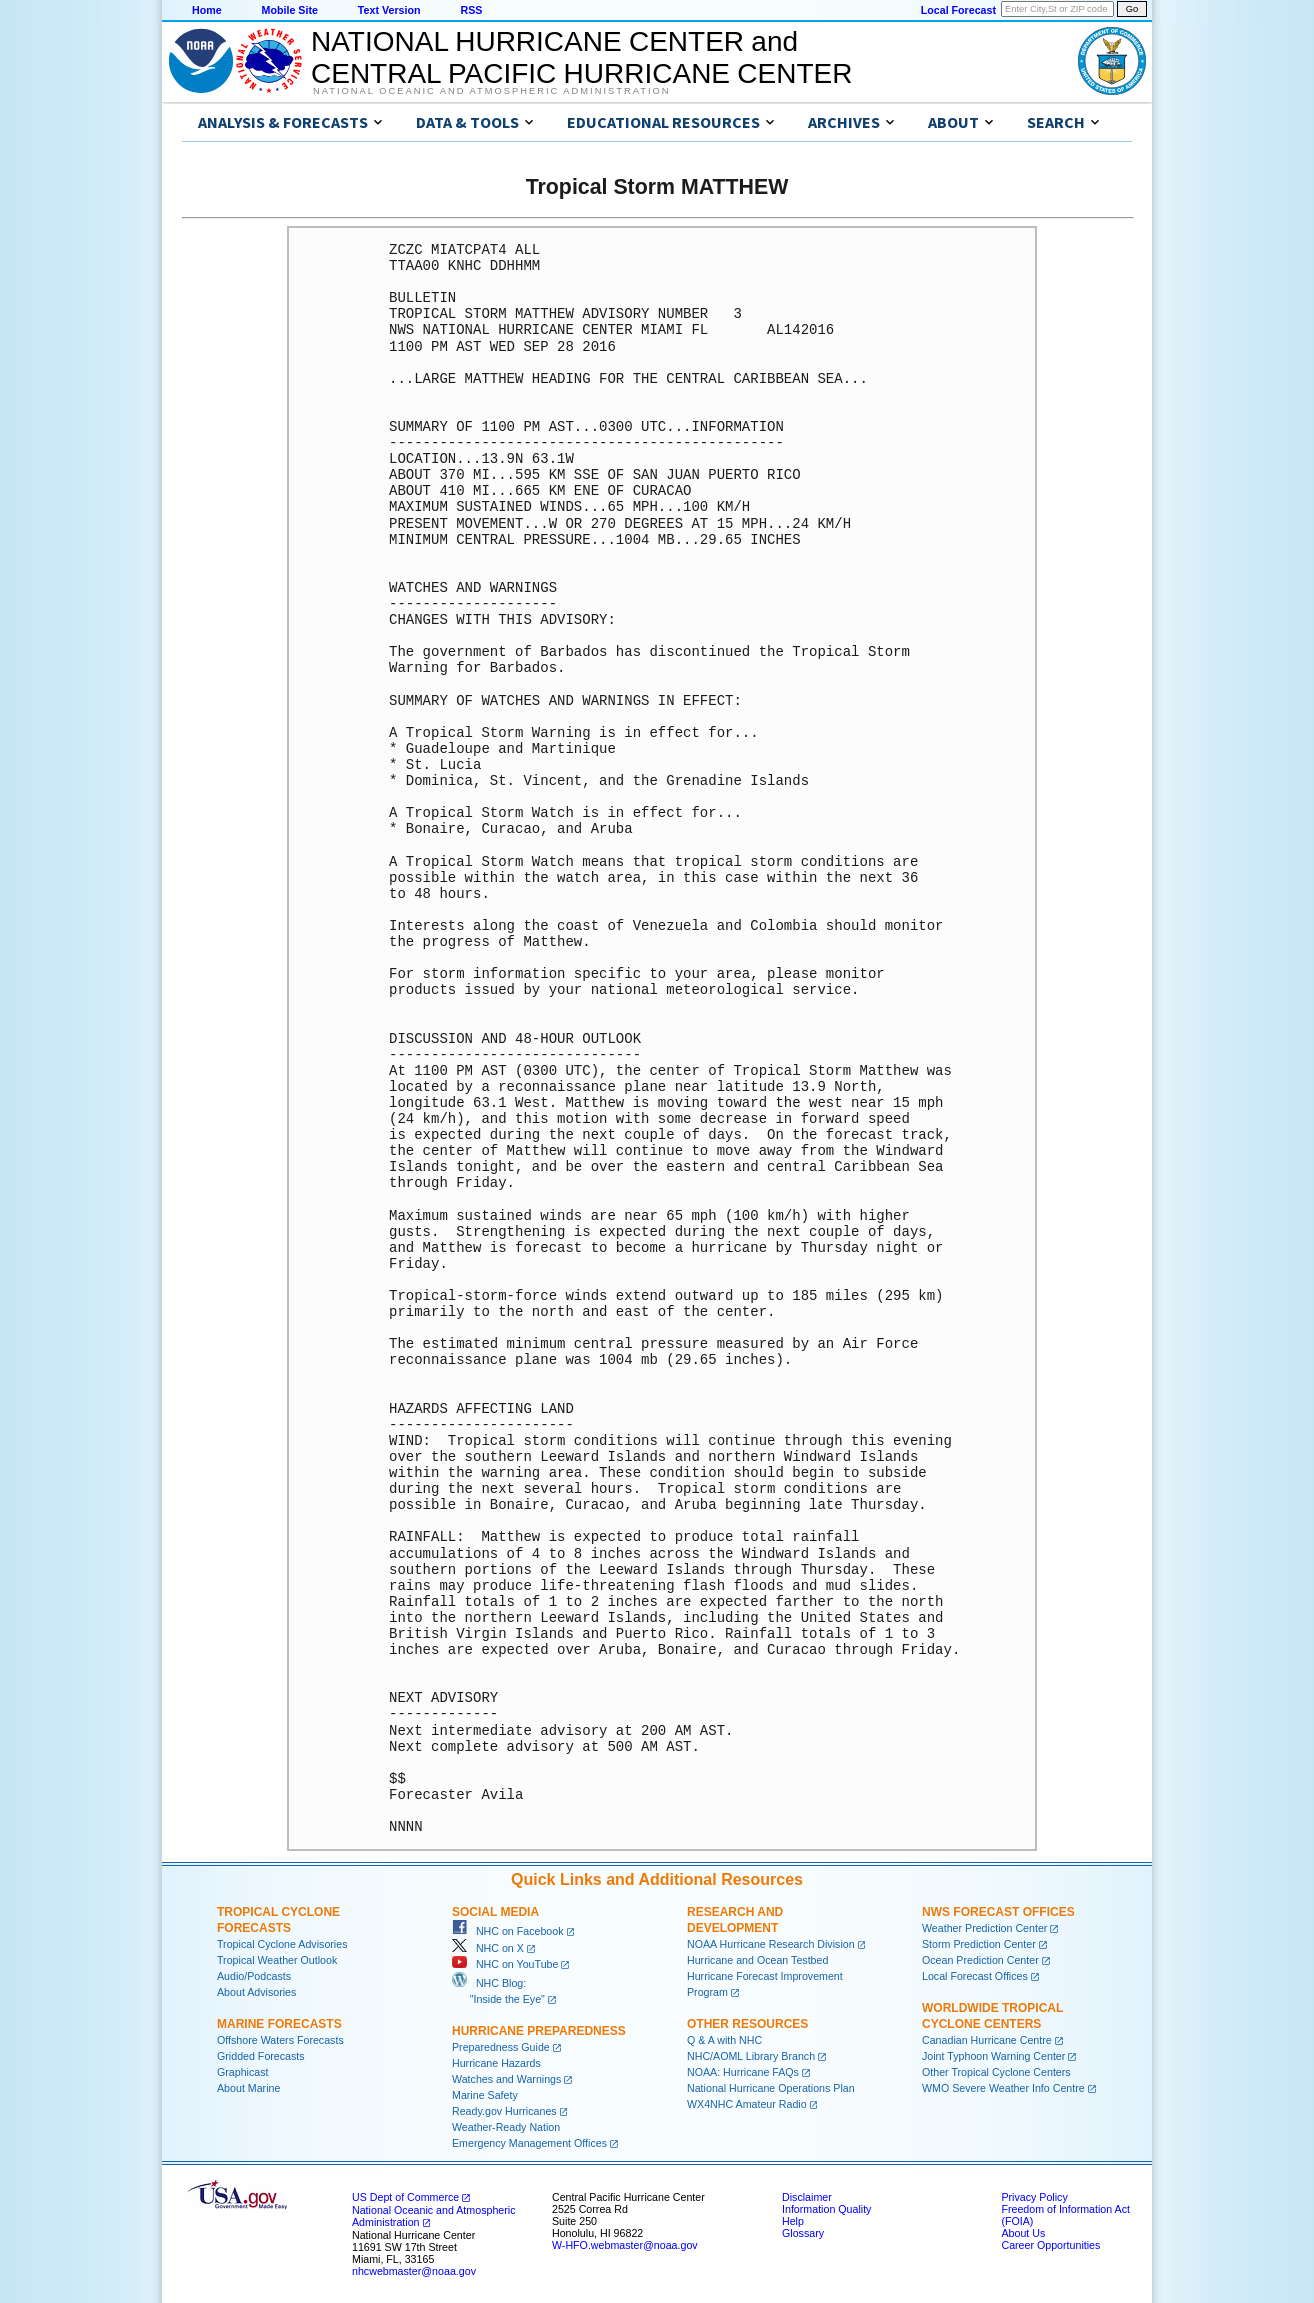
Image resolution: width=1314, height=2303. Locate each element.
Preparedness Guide (501, 2047)
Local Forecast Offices (975, 1976)
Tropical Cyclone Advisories (282, 1944)
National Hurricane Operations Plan (771, 2088)
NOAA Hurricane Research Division (771, 1944)
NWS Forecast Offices (998, 1912)
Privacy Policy (1034, 2197)
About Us (1023, 2233)
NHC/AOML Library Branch (751, 2056)
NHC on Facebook (508, 1931)
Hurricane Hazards (496, 2063)
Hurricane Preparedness (539, 2031)
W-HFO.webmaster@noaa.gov (625, 2245)
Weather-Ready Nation (506, 2127)
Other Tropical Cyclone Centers (996, 2072)
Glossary (803, 2233)
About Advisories (256, 1992)
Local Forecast (958, 10)
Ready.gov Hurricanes (504, 2111)
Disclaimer (807, 2197)
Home (207, 10)
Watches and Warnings (506, 2079)
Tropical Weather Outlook (277, 1960)
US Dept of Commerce (405, 2197)
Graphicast (243, 2072)
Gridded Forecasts (261, 2056)
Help (793, 2221)
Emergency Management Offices (529, 2143)
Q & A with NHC (724, 2040)
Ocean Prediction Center (980, 1960)
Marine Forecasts (279, 2024)
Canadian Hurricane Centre (987, 2040)
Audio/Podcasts (254, 1976)
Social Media (495, 1912)
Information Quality (826, 2209)
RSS (471, 10)
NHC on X (488, 1948)
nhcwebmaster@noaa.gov (414, 2271)
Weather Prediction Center (984, 1928)
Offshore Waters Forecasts (280, 2040)
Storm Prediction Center (979, 1944)
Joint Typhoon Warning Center (993, 2056)
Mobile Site (290, 10)
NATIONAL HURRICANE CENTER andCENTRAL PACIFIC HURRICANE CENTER (581, 57)
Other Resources (747, 2024)
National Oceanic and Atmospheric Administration (491, 91)
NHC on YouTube (505, 1964)
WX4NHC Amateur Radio (747, 2104)
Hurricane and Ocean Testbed (757, 1960)
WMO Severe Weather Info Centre (1003, 2088)
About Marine (248, 2088)
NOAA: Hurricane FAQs (743, 2072)
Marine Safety (485, 2095)
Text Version (389, 10)
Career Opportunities (1050, 2245)
